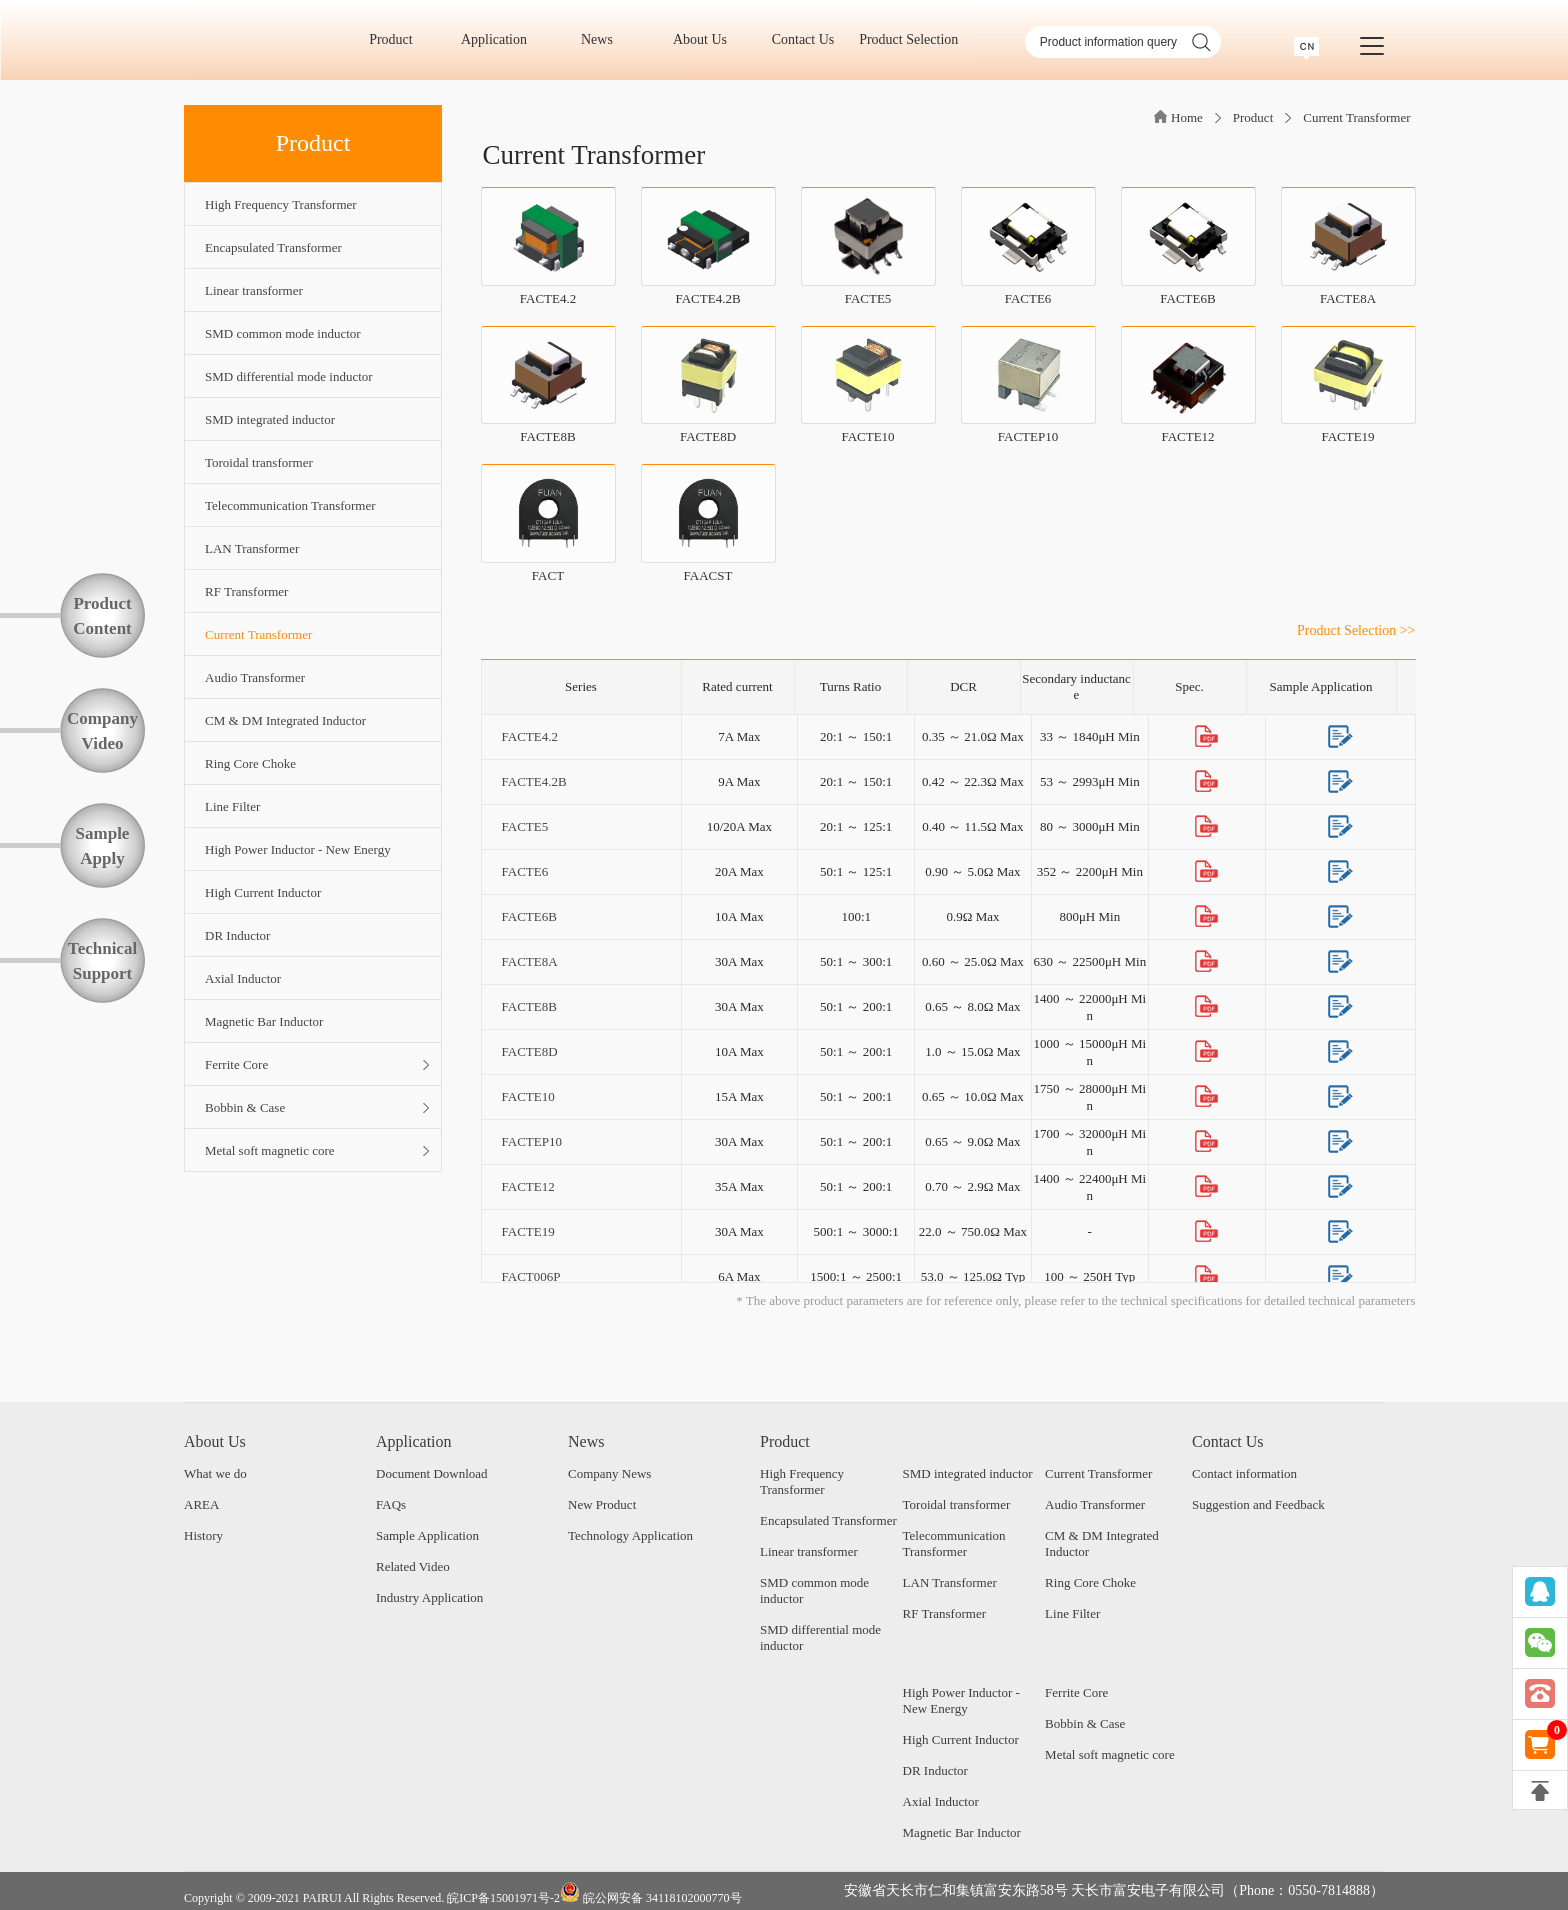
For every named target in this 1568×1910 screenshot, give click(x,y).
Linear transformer (809, 1551)
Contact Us (810, 39)
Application (501, 39)
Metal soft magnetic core (1110, 1754)
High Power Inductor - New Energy (961, 1700)
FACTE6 (525, 871)
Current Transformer (1356, 117)
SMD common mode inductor (814, 1590)
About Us (707, 39)
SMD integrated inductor (968, 1473)
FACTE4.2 (530, 736)
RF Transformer (944, 1613)
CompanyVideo (102, 731)
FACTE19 (528, 1231)
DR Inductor (935, 1770)
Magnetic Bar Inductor (962, 1832)
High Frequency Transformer (802, 1481)
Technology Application (630, 1535)
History (203, 1535)
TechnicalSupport (102, 961)
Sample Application (427, 1535)
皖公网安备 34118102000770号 (651, 1893)
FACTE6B (529, 916)
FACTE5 (525, 826)
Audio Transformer (1095, 1504)
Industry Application (429, 1597)
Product (397, 39)
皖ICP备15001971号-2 (503, 1898)
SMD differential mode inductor (820, 1637)
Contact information (1244, 1473)
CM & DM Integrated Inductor (1102, 1543)
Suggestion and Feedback (1258, 1504)
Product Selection (908, 39)
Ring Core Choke (1090, 1582)
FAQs (391, 1504)
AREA (201, 1504)
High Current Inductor (961, 1739)
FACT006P (531, 1276)
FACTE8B (529, 1006)
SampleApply (103, 846)
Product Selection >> (1356, 630)
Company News (609, 1473)
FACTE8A (529, 961)
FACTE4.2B (534, 781)
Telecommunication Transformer (954, 1543)
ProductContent (102, 616)
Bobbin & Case (1085, 1723)
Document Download (432, 1473)
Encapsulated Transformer (828, 1520)
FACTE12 (528, 1186)
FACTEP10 (532, 1141)
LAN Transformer (950, 1582)
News (603, 39)
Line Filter (1072, 1613)
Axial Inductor (941, 1801)
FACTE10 (528, 1096)
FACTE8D (530, 1051)
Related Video (413, 1566)
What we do (215, 1473)
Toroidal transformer (957, 1504)
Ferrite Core (1076, 1692)
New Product (602, 1504)
